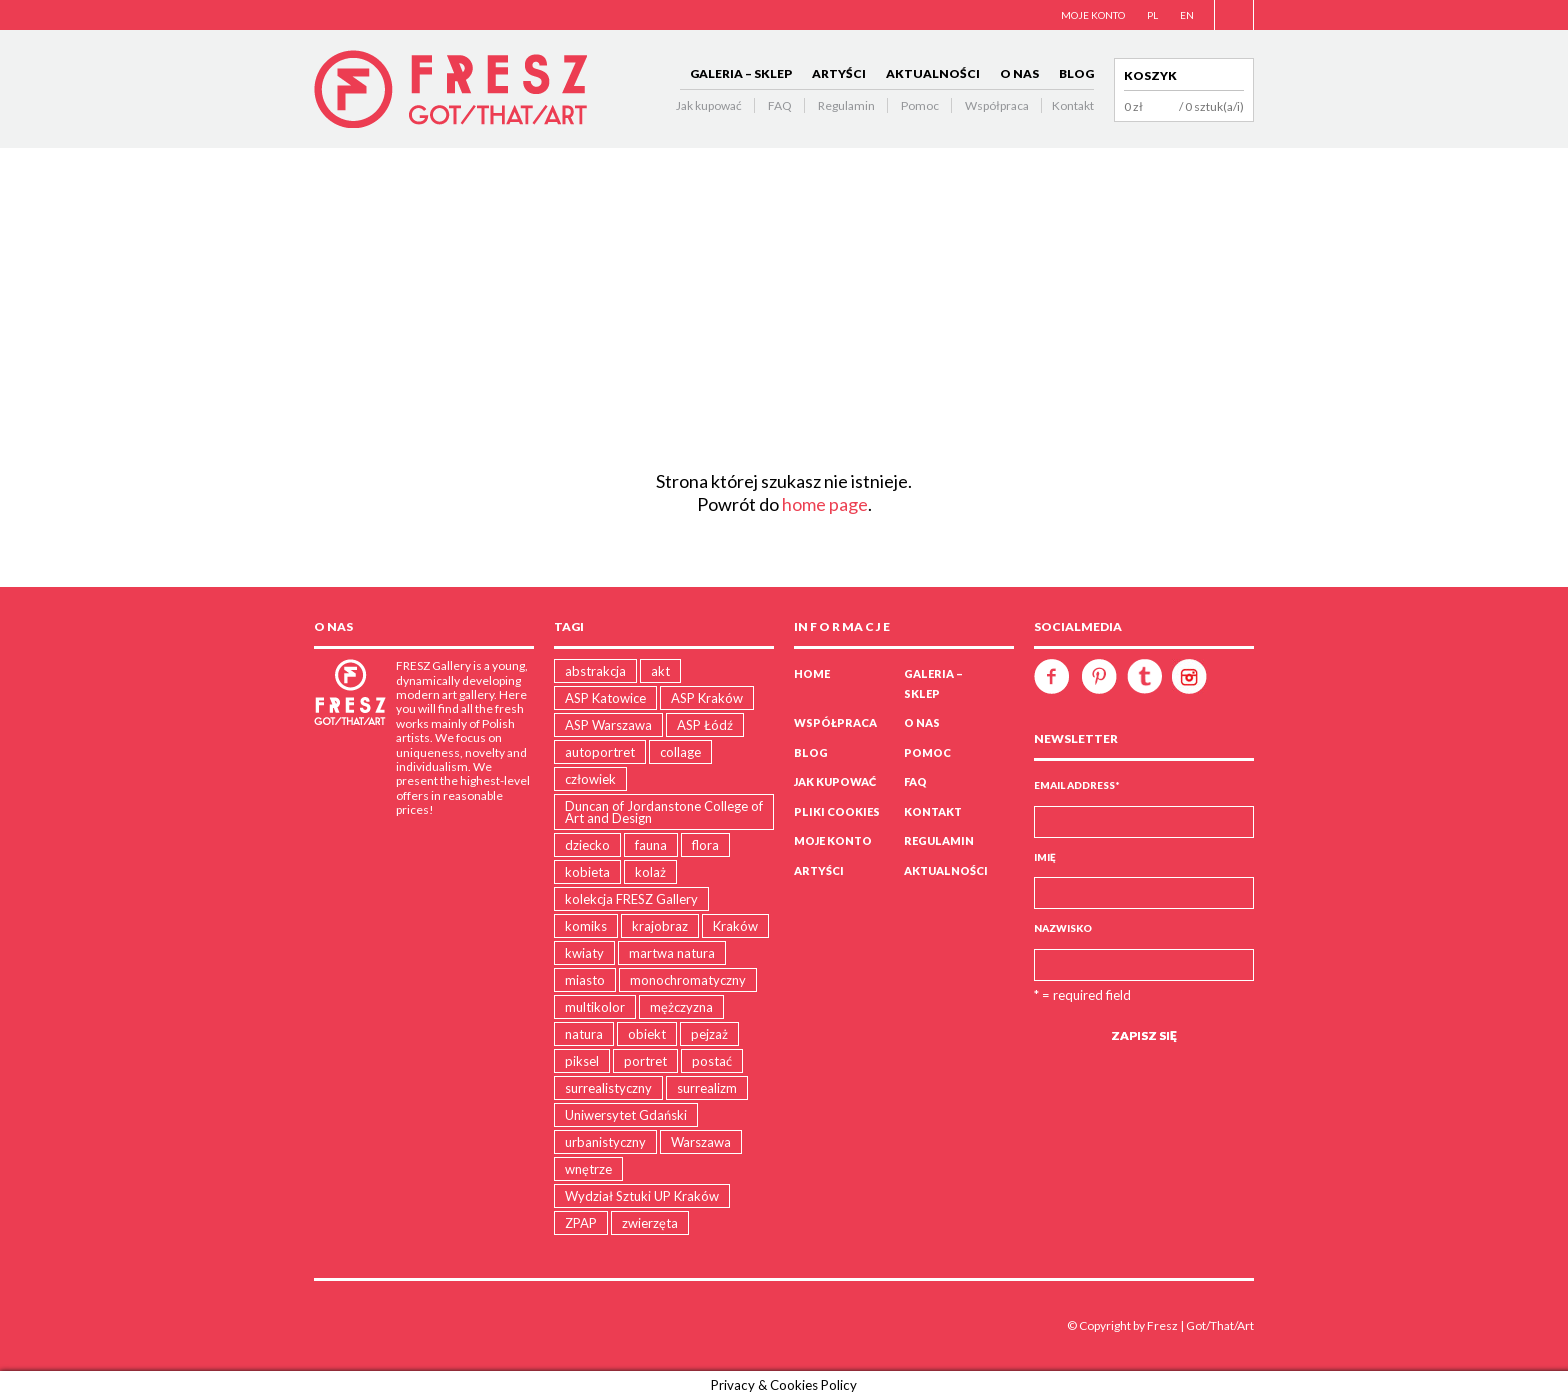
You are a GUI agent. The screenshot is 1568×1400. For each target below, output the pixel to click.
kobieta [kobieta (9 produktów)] (587, 872)
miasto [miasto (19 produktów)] (585, 980)
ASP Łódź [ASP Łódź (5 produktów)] (705, 725)
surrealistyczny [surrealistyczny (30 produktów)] (608, 1088)
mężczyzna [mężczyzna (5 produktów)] (681, 1007)
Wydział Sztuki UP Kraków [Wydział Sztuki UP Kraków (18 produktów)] (642, 1196)
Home (812, 673)
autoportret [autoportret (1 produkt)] (600, 752)
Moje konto (833, 840)
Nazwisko (1063, 928)
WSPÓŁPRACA (835, 722)
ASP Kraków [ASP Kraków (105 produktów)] (707, 698)
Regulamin (846, 105)
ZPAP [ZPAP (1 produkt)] (581, 1223)
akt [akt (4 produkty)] (660, 671)
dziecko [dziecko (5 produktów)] (587, 845)
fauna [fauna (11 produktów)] (651, 845)
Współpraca (997, 105)
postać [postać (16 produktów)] (712, 1061)
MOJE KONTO (1093, 15)
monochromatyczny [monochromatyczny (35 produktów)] (688, 980)
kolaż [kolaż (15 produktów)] (650, 872)
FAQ (780, 105)
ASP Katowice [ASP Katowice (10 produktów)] (605, 698)
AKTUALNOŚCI (933, 73)
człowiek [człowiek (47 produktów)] (590, 779)
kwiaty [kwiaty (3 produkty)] (584, 953)
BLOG (1076, 73)
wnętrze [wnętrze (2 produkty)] (588, 1169)
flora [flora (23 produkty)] (705, 845)
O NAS (1019, 73)
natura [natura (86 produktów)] (584, 1034)
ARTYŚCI (839, 73)
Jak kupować (709, 105)
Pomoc (920, 105)
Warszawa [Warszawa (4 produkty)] (701, 1142)
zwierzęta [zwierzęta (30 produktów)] (650, 1223)
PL (1152, 15)
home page (825, 504)
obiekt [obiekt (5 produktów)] (647, 1034)
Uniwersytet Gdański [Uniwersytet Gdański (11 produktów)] (626, 1115)
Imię (1045, 857)
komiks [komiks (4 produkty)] (586, 926)
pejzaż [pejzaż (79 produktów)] (709, 1034)
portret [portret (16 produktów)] (645, 1061)
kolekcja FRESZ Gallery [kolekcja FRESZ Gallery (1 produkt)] (631, 899)
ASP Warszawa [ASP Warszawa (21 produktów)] (608, 725)
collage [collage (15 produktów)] (680, 752)
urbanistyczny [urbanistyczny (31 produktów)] (605, 1142)
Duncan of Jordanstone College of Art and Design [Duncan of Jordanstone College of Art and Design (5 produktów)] (664, 812)
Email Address (1077, 785)
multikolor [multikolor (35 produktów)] (595, 1007)
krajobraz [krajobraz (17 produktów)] (660, 926)
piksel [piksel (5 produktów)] (582, 1061)
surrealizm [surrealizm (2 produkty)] (707, 1088)
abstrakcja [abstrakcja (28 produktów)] (595, 671)
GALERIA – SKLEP (741, 73)
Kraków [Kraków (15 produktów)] (735, 926)
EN (1187, 15)
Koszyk (1150, 75)
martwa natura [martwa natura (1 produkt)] (672, 953)
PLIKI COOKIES (837, 811)
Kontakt (1073, 105)
